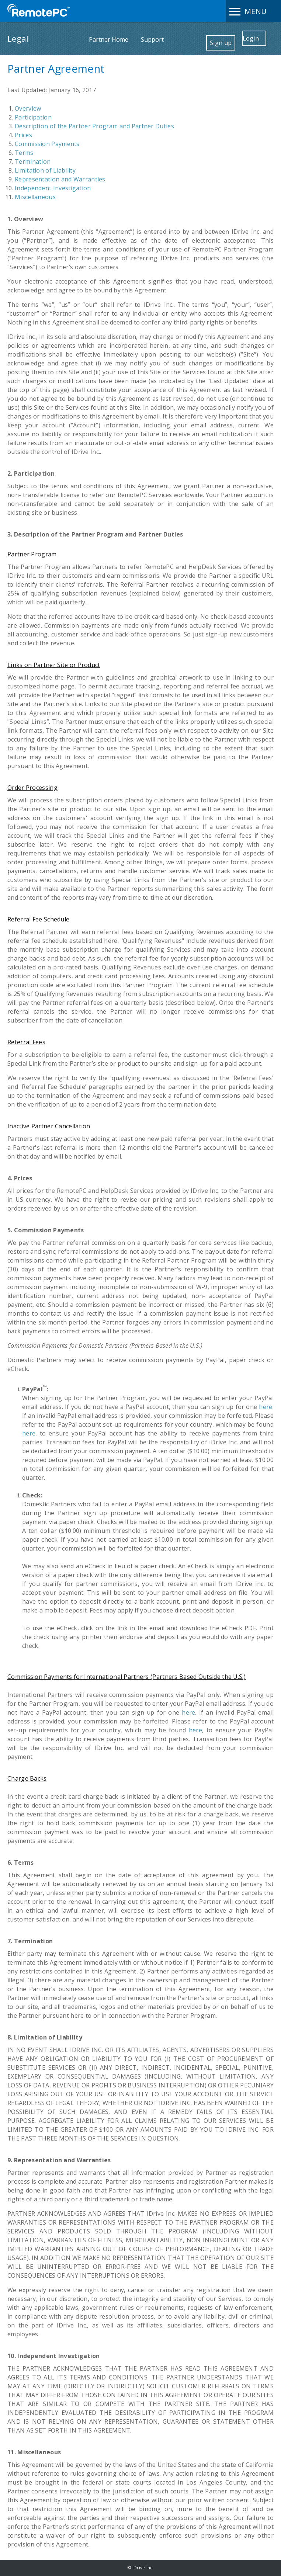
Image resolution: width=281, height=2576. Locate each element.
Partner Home (108, 39)
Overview (28, 108)
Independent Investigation (53, 188)
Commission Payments (47, 144)
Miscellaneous (35, 197)
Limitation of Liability (45, 170)
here (265, 1407)
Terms (24, 153)
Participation (33, 117)
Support (152, 39)
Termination (33, 161)
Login (251, 38)
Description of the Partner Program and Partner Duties (94, 126)
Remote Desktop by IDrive (38, 10)
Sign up (221, 43)
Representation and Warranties (60, 179)
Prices (23, 135)
